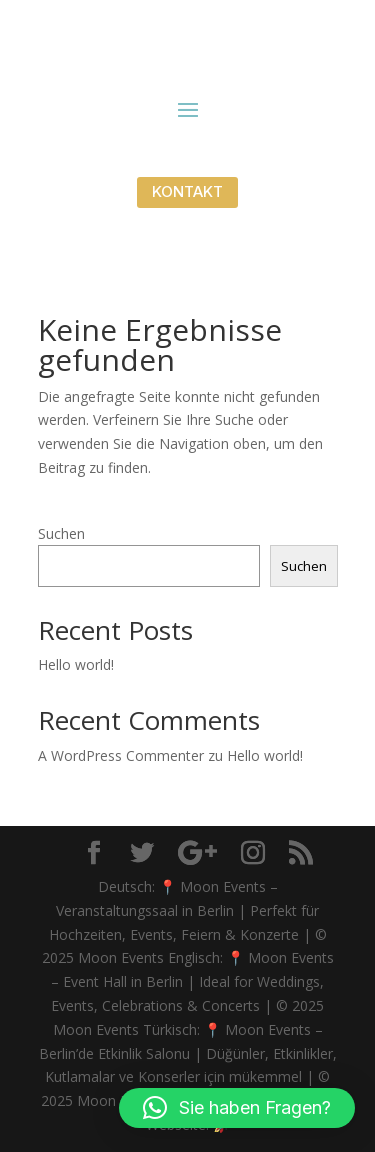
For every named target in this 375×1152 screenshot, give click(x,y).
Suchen (61, 533)
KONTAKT (187, 191)
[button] (237, 1108)
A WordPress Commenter (121, 755)
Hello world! (76, 664)
